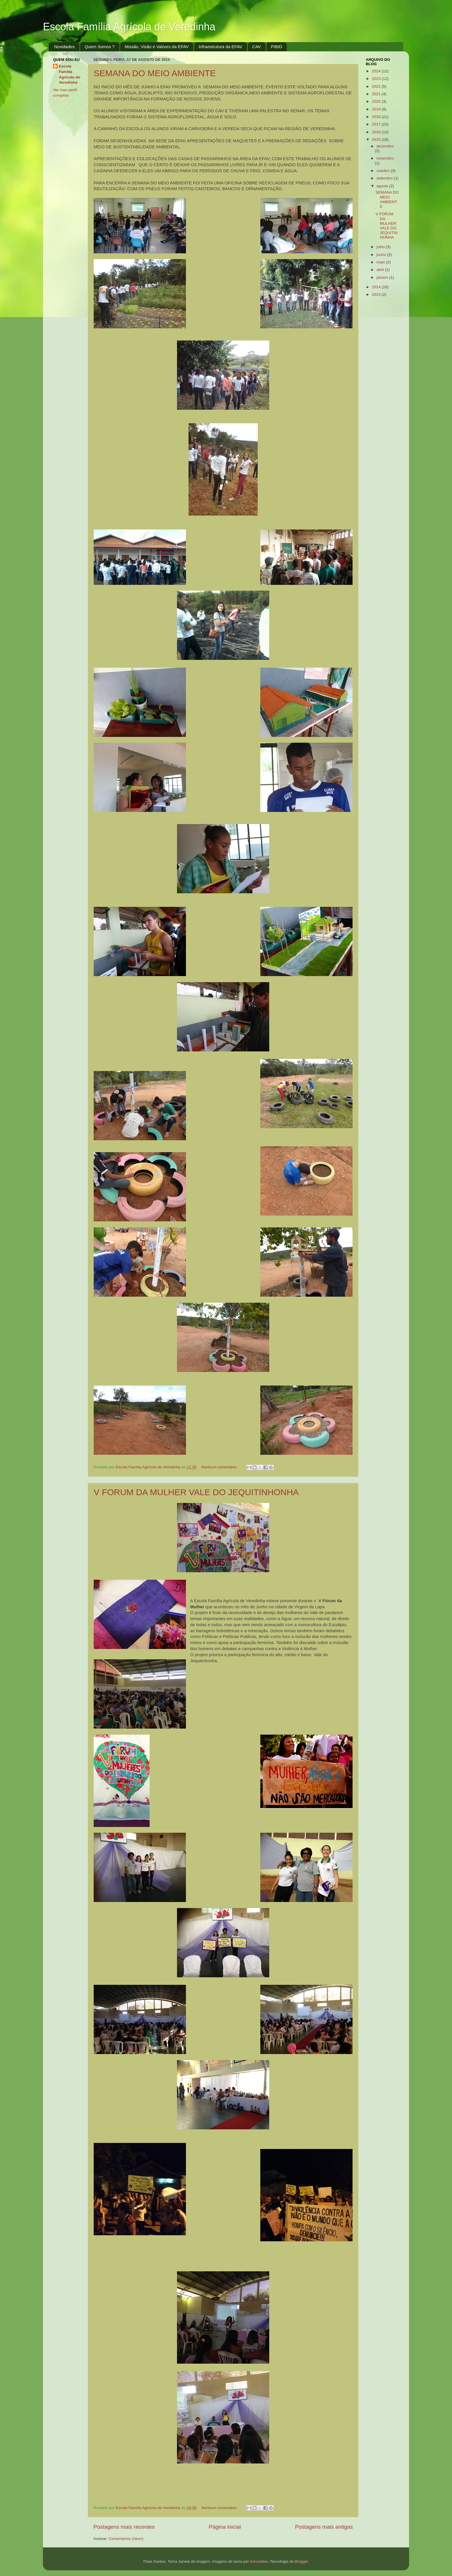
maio (381, 262)
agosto (382, 186)
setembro (385, 178)
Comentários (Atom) (126, 2538)
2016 (377, 132)
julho (381, 247)
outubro (383, 171)
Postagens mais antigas (324, 2527)
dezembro (385, 146)
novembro (385, 158)
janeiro (382, 277)
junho (381, 254)
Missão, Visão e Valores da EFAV (157, 46)
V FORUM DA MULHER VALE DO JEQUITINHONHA (196, 1492)
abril (380, 269)
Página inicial (225, 2527)
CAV (256, 46)
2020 (377, 101)
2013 (377, 294)
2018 (377, 117)
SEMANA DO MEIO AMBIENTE (155, 73)
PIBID (276, 46)
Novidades (64, 46)
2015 (377, 139)
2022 (377, 86)
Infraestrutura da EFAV (220, 46)
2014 (377, 287)
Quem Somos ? (99, 46)
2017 (377, 124)
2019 (377, 109)
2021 (377, 94)
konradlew (259, 2561)
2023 (377, 78)
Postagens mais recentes (124, 2527)
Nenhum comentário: (220, 1467)
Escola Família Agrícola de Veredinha (129, 27)
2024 (377, 71)
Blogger (301, 2561)
